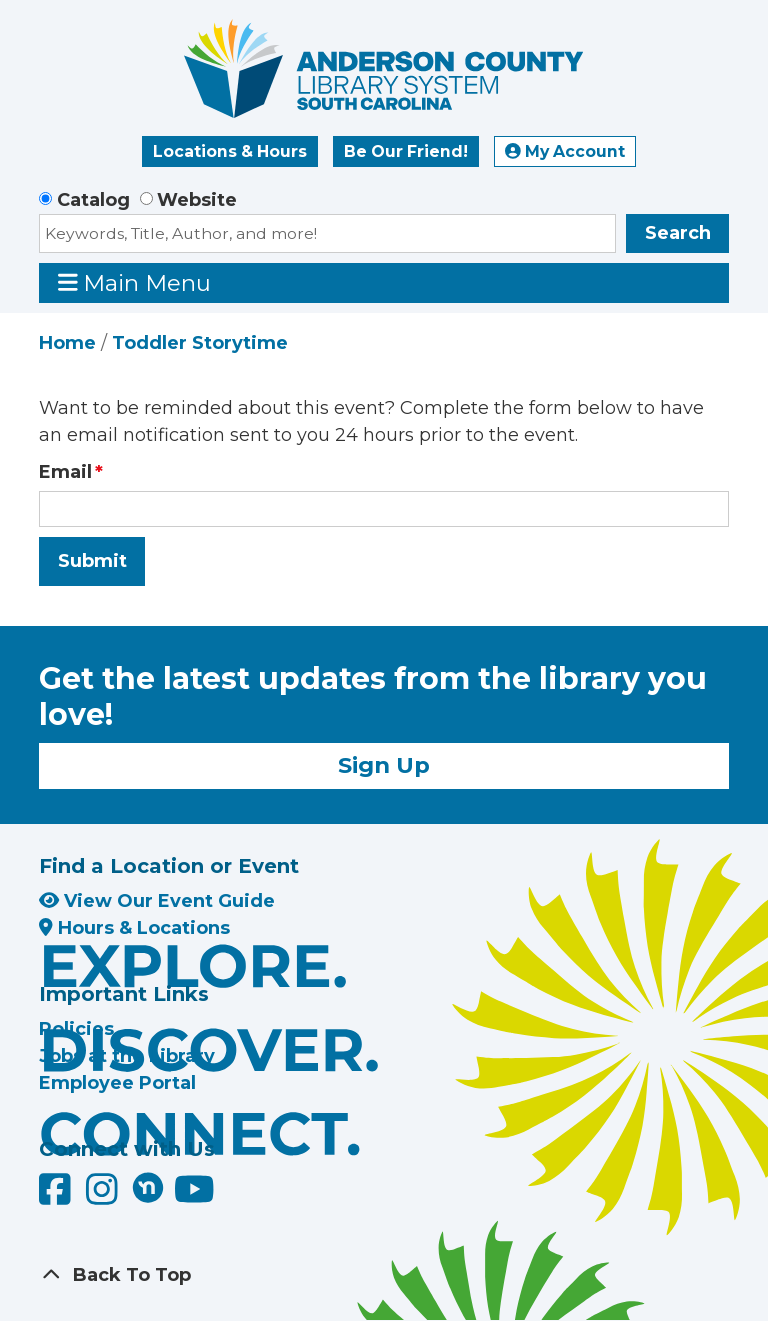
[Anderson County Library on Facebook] (57, 1197)
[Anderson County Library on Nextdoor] (148, 1187)
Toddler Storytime (200, 343)
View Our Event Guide (157, 901)
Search (678, 233)
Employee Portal (117, 1083)
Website (197, 200)
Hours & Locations (134, 928)
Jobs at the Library (127, 1056)
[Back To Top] (384, 1275)
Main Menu (135, 282)
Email (65, 472)
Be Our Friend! (406, 151)
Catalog (93, 200)
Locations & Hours (230, 151)
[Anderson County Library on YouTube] (194, 1197)
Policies (76, 1029)
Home (67, 343)
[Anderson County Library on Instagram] (104, 1197)
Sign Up (384, 765)
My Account (565, 151)
